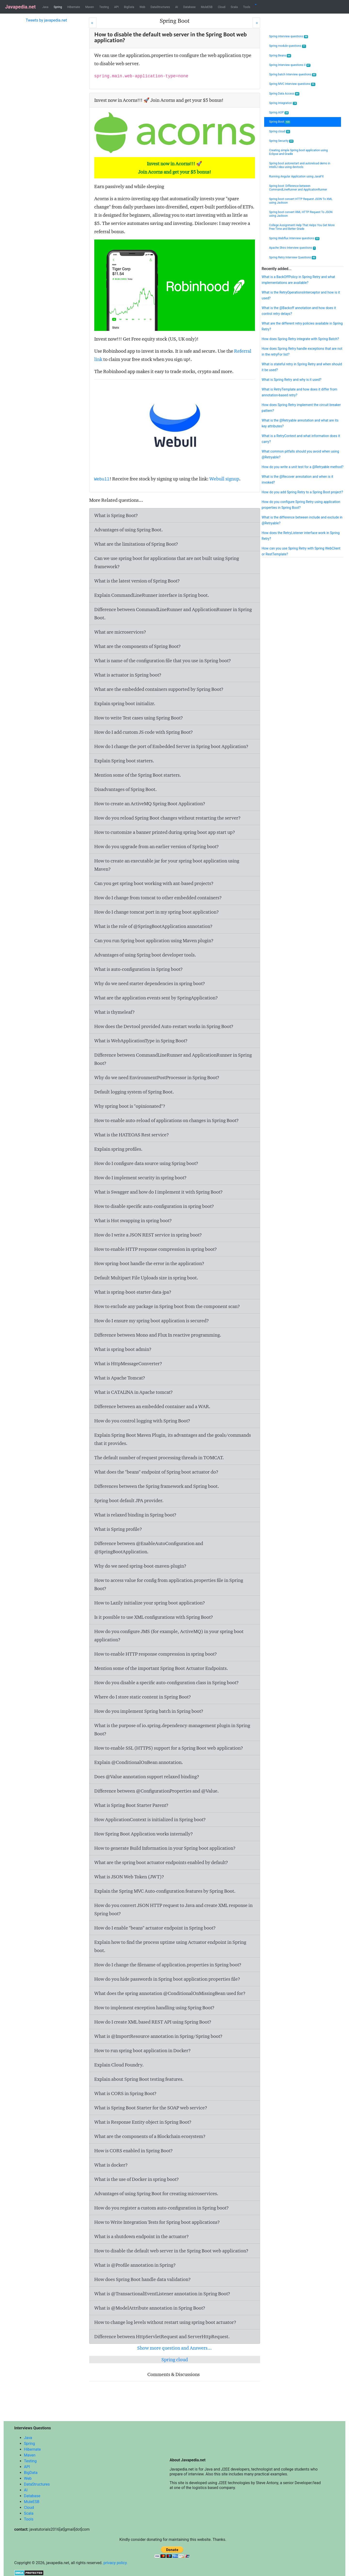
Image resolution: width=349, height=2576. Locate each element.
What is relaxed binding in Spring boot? (135, 1515)
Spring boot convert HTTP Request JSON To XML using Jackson (301, 200)
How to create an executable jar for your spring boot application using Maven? (166, 865)
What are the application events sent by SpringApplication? (156, 998)
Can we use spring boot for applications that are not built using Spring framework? (166, 562)
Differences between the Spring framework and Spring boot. (156, 1486)
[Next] (256, 22)
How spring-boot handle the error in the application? (149, 1263)
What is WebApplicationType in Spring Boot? (141, 1041)
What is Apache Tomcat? (119, 1378)
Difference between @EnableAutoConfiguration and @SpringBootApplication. (148, 1547)
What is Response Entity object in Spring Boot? (142, 2122)
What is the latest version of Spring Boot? (137, 581)
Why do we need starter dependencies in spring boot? (149, 983)
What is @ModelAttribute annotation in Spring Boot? (149, 2308)
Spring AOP (279, 112)
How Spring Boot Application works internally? (143, 1834)
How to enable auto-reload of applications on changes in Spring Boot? (166, 1120)
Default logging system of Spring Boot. (134, 1092)
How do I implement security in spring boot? (140, 1177)
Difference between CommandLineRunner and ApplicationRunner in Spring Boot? (173, 1059)
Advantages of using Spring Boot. (128, 530)
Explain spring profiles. (118, 1149)
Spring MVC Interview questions (292, 84)
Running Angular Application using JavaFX (296, 176)
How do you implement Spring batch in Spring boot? (148, 1711)
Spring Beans (280, 55)
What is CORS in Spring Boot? (125, 2093)
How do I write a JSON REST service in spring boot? (148, 1235)
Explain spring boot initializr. (124, 703)
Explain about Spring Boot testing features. (139, 2079)
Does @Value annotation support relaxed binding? (146, 1776)
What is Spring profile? (118, 1529)
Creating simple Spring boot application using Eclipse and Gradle (298, 152)
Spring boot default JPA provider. (129, 1500)
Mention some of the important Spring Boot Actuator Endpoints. (161, 1668)
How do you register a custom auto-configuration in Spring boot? (161, 2208)
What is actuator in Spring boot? (127, 675)
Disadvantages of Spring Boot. (125, 789)
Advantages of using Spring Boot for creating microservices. (156, 2193)
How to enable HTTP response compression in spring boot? (155, 1249)
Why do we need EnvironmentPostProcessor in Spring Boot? (156, 1077)
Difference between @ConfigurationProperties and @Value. (156, 1791)
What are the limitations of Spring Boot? (136, 544)
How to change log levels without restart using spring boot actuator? (165, 2322)
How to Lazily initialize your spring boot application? (149, 1603)
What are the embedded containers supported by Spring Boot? (158, 689)
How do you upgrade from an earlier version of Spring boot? (156, 846)
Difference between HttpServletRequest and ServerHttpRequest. (162, 2336)
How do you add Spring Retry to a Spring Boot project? (302, 492)
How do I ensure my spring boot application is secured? (151, 1321)
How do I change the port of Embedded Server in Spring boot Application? (171, 746)
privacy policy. (115, 2562)
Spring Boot (279, 122)
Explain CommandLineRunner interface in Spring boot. (151, 595)
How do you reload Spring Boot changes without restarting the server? (167, 818)
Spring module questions (287, 46)
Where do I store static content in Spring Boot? (142, 1697)
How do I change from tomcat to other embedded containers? (158, 898)
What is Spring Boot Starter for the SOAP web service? (150, 2108)
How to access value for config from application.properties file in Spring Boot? (168, 1584)
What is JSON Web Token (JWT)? (129, 1877)
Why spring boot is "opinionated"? (129, 1106)
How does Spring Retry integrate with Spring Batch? (300, 339)
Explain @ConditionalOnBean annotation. (138, 1762)
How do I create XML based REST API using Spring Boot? (152, 2022)
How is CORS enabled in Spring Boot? (133, 2150)
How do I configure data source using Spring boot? (146, 1163)
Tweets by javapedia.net (46, 20)
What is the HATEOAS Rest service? (131, 1135)
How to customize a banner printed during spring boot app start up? (164, 832)
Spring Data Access (284, 94)
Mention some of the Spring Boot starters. (137, 775)
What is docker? (111, 2165)
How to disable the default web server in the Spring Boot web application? (171, 2251)
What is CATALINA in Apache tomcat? (133, 1392)
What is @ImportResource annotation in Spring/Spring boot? (158, 2036)
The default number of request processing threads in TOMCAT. (159, 1457)
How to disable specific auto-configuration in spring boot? (154, 1206)
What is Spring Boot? (116, 515)
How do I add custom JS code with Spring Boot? (143, 732)
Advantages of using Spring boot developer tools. (145, 955)
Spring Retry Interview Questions (292, 257)
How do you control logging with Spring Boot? (142, 1421)
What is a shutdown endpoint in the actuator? (141, 2236)
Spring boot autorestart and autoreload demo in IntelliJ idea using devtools (299, 165)
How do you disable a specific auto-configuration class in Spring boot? (166, 1682)
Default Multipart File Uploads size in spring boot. (146, 1278)
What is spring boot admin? (122, 1349)
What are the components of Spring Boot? (137, 646)
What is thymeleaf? (114, 1012)
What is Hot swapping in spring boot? (133, 1220)
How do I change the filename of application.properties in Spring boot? (167, 1965)
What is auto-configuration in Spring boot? (138, 969)
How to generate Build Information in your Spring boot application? (165, 1848)
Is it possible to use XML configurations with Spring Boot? (153, 1617)
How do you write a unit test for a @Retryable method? (302, 467)
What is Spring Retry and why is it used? (291, 380)
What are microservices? (120, 632)
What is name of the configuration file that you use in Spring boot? (162, 660)
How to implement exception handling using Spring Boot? (154, 2007)
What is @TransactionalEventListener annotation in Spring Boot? (162, 2294)
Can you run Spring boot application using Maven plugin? (154, 940)
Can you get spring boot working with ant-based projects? (154, 883)
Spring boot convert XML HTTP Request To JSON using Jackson (301, 213)
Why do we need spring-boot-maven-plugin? (140, 1566)
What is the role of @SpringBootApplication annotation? (153, 926)
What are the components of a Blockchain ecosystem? (150, 2136)
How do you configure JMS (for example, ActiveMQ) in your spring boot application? (169, 1635)
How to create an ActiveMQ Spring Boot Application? (149, 803)
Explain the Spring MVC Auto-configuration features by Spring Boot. (165, 1891)
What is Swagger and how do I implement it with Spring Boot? (158, 1192)
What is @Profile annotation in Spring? (135, 2265)
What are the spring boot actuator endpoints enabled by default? (161, 1862)
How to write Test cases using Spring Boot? (138, 718)
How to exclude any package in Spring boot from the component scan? (167, 1306)
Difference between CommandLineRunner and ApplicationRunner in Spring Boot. (173, 613)
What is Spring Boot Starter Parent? (131, 1805)
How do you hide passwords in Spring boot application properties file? (167, 1979)
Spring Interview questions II (289, 65)
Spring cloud (174, 2359)
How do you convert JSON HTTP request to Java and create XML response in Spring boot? (173, 1909)
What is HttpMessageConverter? (128, 1363)
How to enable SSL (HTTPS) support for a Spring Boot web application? (168, 1748)
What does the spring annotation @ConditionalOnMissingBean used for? (170, 1993)
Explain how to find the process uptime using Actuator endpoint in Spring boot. (170, 1946)
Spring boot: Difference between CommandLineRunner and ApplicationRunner (298, 187)
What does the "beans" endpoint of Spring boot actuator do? (156, 1472)
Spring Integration (283, 103)
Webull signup (224, 479)
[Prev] (92, 22)
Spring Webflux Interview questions (294, 238)
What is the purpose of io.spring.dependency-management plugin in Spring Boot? (172, 1730)
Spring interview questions (288, 36)
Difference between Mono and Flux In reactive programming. (157, 1335)
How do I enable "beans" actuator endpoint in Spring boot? (155, 1928)
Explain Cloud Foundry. (119, 2065)
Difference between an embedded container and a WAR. (152, 1406)
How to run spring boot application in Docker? (142, 2050)
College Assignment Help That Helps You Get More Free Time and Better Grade (301, 227)
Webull (102, 479)
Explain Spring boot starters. (124, 761)
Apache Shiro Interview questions (292, 248)
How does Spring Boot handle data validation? (142, 2279)
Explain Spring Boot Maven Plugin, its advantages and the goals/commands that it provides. (172, 1439)
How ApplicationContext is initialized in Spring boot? (150, 1819)
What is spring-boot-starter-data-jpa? (132, 1292)
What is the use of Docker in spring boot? (136, 2179)
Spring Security (281, 141)
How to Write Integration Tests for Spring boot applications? (157, 2222)
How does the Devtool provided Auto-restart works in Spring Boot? (163, 1026)
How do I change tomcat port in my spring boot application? (156, 912)
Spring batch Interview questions (292, 74)
